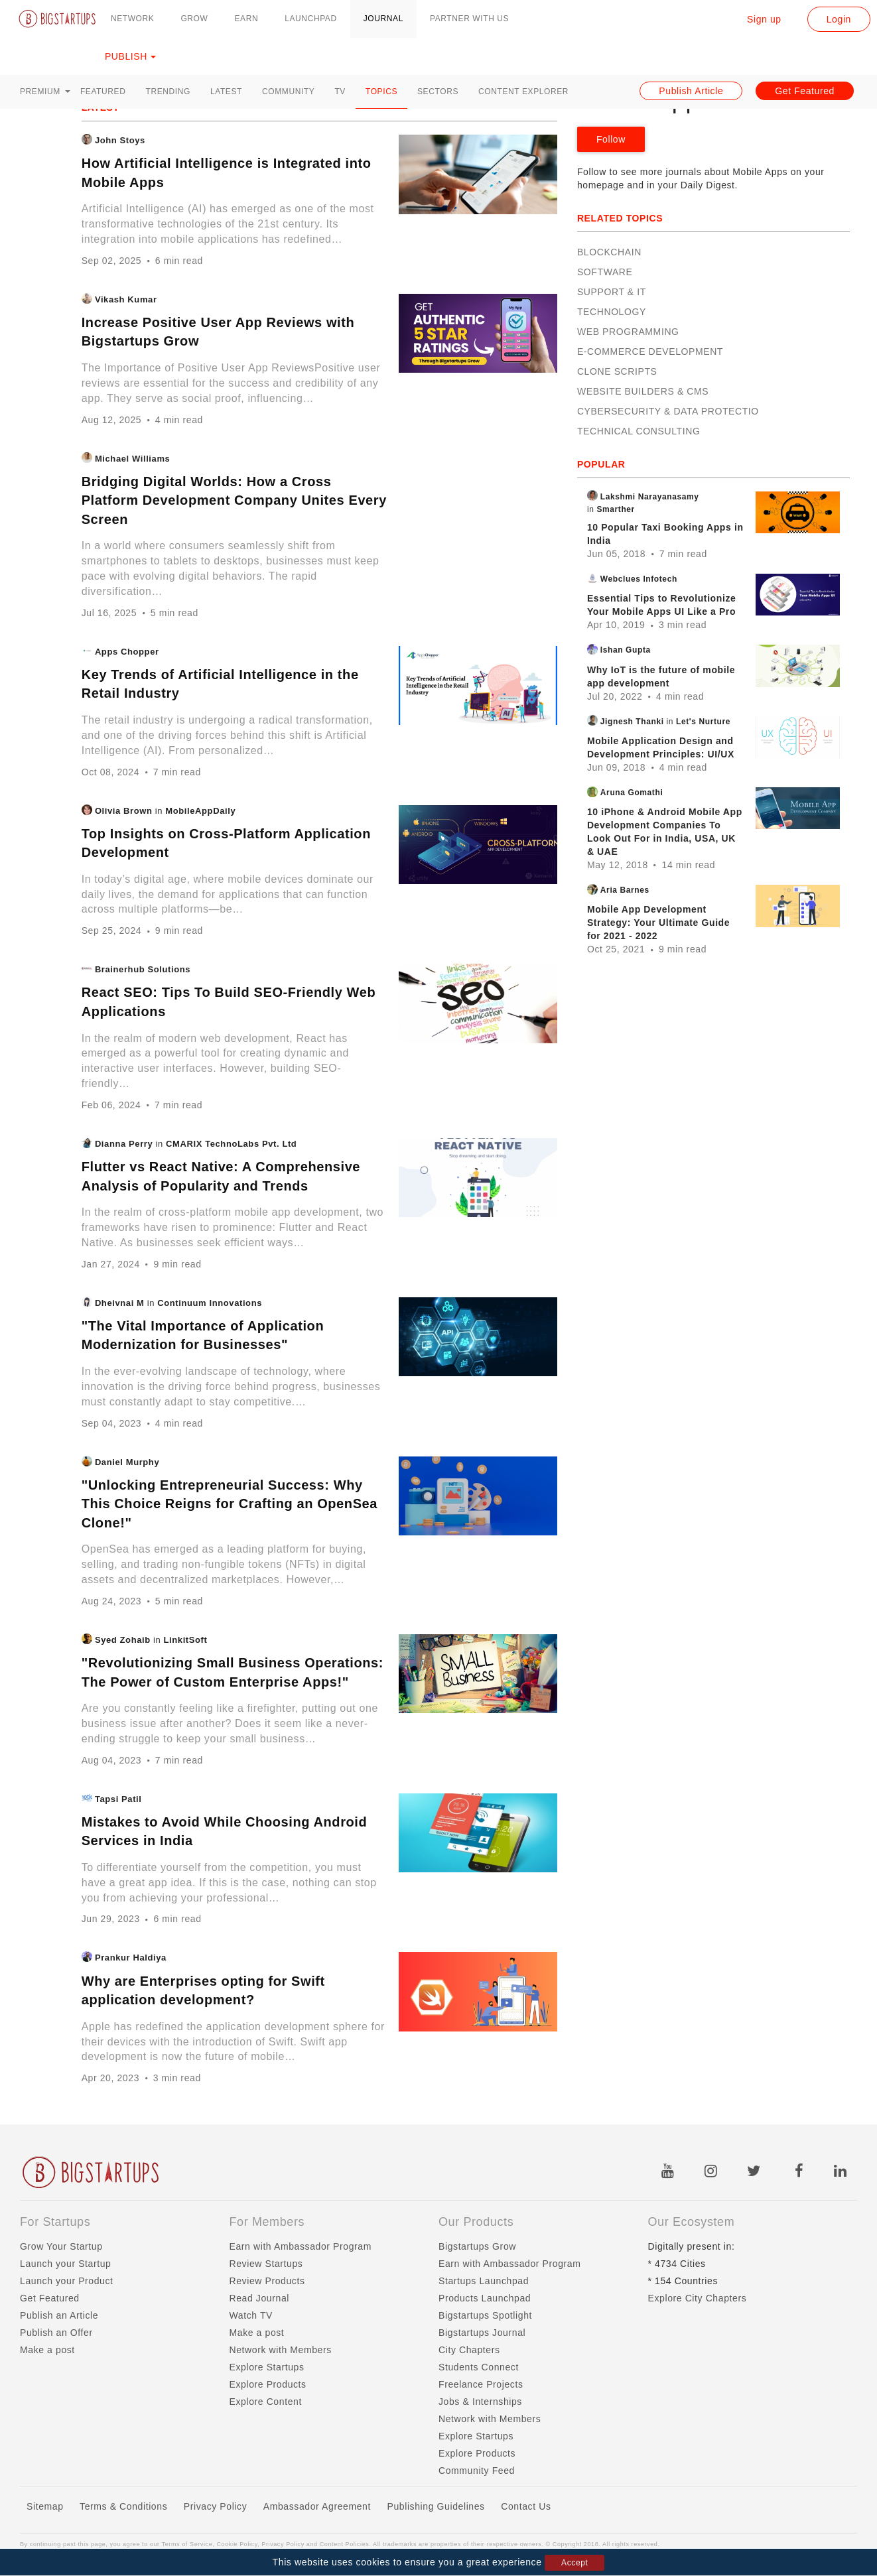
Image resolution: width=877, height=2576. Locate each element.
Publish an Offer (56, 2332)
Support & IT (611, 292)
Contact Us (526, 2506)
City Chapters (469, 2350)
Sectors (437, 91)
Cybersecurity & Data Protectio (668, 411)
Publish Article (691, 91)
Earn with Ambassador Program (300, 2246)
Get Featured (805, 91)
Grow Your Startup (61, 2246)
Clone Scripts (617, 371)
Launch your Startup (65, 2263)
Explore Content (266, 2401)
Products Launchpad (484, 2298)
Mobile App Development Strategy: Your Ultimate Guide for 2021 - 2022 (658, 922)
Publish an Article (59, 2315)
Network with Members (281, 2350)
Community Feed (476, 2470)
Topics (381, 91)
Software (605, 272)
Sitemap (45, 2506)
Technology (611, 311)
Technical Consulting (638, 431)
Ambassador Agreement (317, 2506)
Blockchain (609, 252)
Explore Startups (267, 2367)
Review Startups (266, 2263)
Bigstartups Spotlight (485, 2315)
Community (288, 91)
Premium (45, 91)
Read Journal (259, 2298)
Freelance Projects (480, 2384)
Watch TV (251, 2315)
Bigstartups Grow (477, 2246)
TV (340, 91)
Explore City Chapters (697, 2298)
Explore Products (268, 2384)
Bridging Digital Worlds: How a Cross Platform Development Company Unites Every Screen (234, 500)
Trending (167, 91)
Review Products (267, 2281)
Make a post (47, 2350)
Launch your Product (66, 2281)
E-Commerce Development (650, 351)
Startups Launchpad (483, 2281)
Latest (226, 91)
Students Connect (478, 2367)
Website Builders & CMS (642, 391)
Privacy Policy (215, 2506)
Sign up (764, 19)
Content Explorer (523, 91)
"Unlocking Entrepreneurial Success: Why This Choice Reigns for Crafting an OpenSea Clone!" (229, 1504)
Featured (103, 91)
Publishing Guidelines (435, 2506)
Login (839, 19)
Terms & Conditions (123, 2506)
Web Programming (628, 331)
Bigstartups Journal (481, 2332)
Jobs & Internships (480, 2401)
